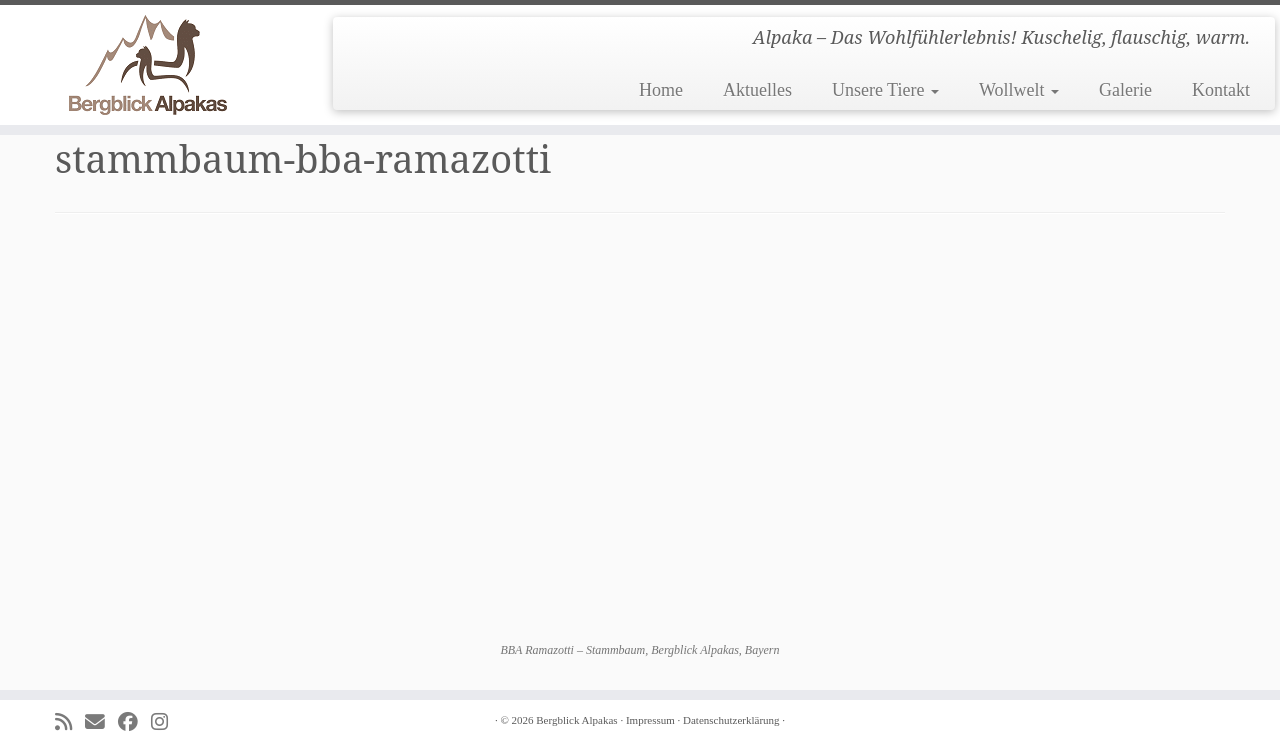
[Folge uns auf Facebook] (134, 722)
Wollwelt (1019, 90)
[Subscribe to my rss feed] (70, 722)
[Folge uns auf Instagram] (166, 722)
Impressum (650, 720)
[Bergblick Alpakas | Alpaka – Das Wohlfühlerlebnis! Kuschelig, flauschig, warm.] (147, 65)
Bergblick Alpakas (576, 720)
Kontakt (1221, 90)
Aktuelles (757, 90)
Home (661, 90)
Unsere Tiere (885, 90)
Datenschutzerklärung (731, 720)
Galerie (1125, 90)
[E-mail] (101, 722)
